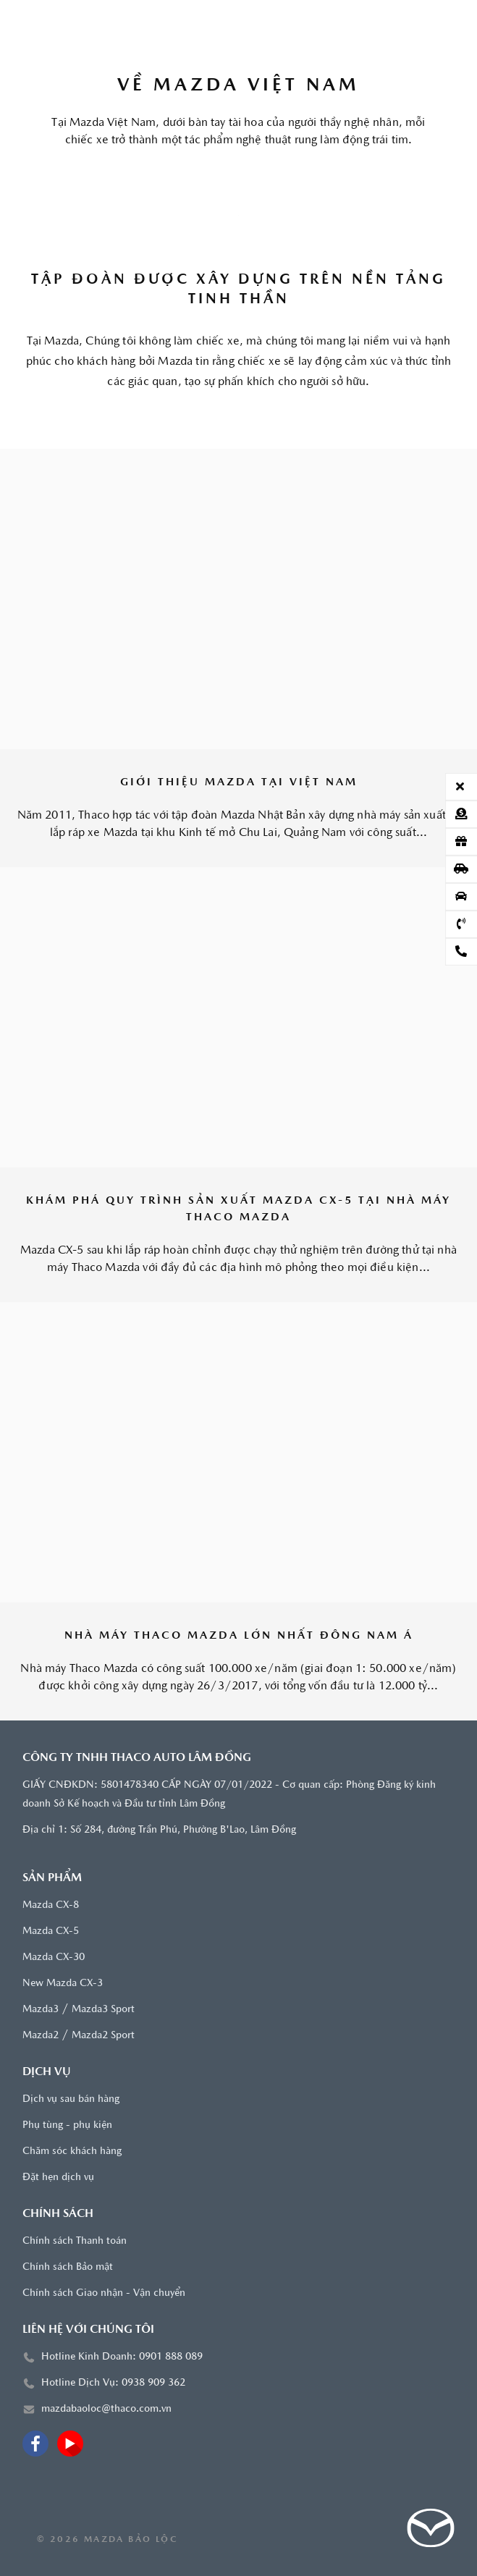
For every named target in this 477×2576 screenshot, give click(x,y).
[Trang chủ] (238, 22)
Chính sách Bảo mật (67, 2267)
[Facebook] (35, 2444)
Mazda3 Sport (103, 2009)
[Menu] (36, 21)
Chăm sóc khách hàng (72, 2151)
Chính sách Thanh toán (74, 2241)
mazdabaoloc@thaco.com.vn (106, 2409)
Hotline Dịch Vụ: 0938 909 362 (113, 2383)
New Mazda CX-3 (62, 1983)
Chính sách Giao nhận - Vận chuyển (103, 2293)
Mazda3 (40, 2009)
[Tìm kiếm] (440, 21)
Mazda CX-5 (50, 1931)
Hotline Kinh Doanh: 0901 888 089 (122, 2357)
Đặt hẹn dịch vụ (58, 2177)
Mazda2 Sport (103, 2035)
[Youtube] (70, 2444)
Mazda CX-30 (53, 1957)
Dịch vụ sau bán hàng (70, 2099)
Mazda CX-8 (50, 1905)
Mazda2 (40, 2035)
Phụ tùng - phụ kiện (67, 2125)
